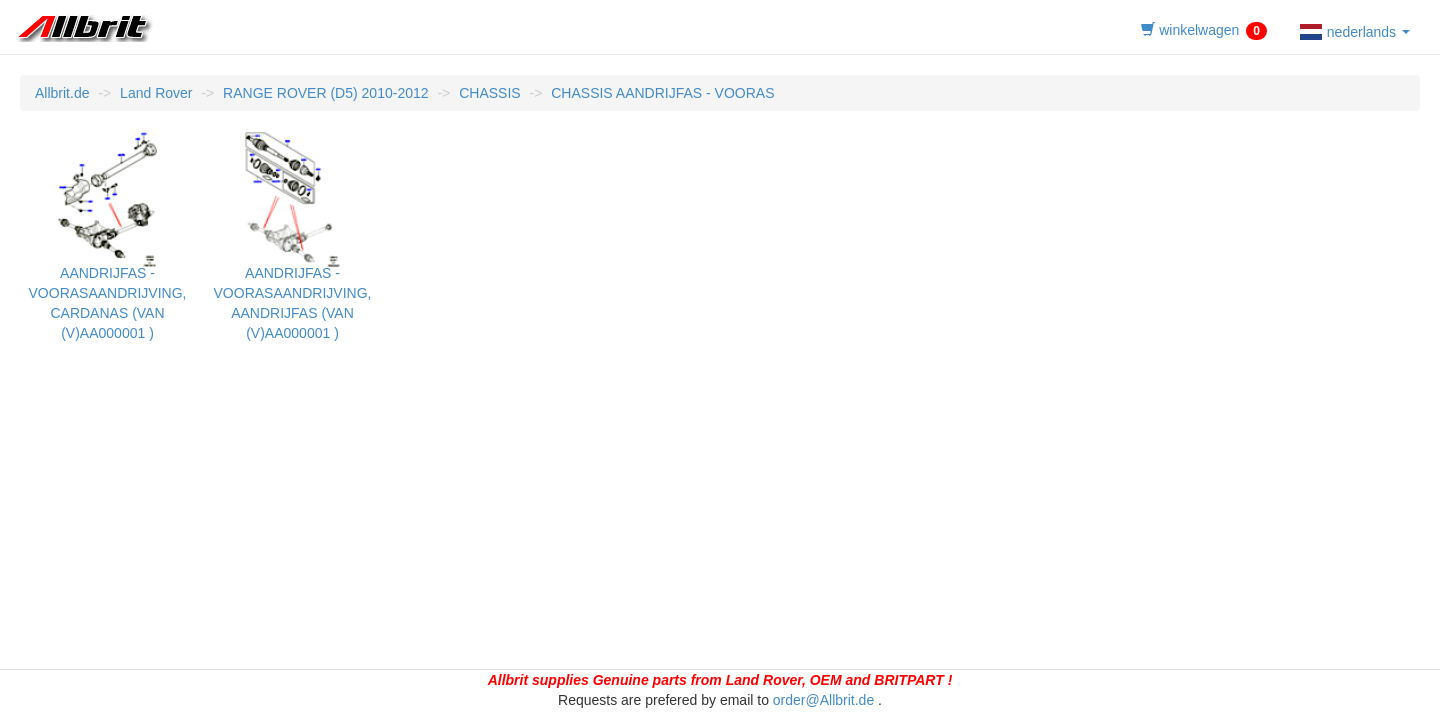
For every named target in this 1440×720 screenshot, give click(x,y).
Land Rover (156, 93)
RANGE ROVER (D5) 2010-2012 (325, 93)
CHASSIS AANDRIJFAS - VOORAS (662, 93)
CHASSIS (489, 93)
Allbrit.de (62, 93)
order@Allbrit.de (823, 700)
